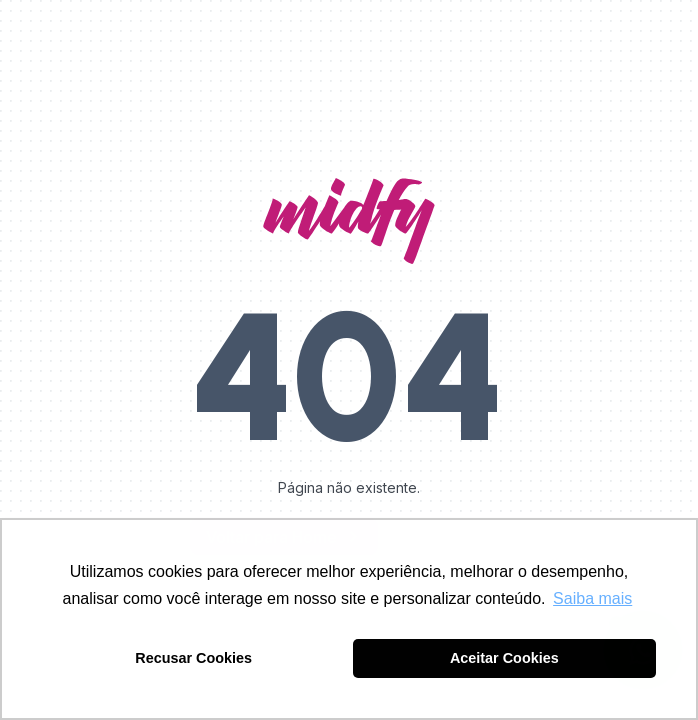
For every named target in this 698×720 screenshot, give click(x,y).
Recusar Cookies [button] (193, 658)
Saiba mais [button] (592, 598)
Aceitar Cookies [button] (504, 658)
